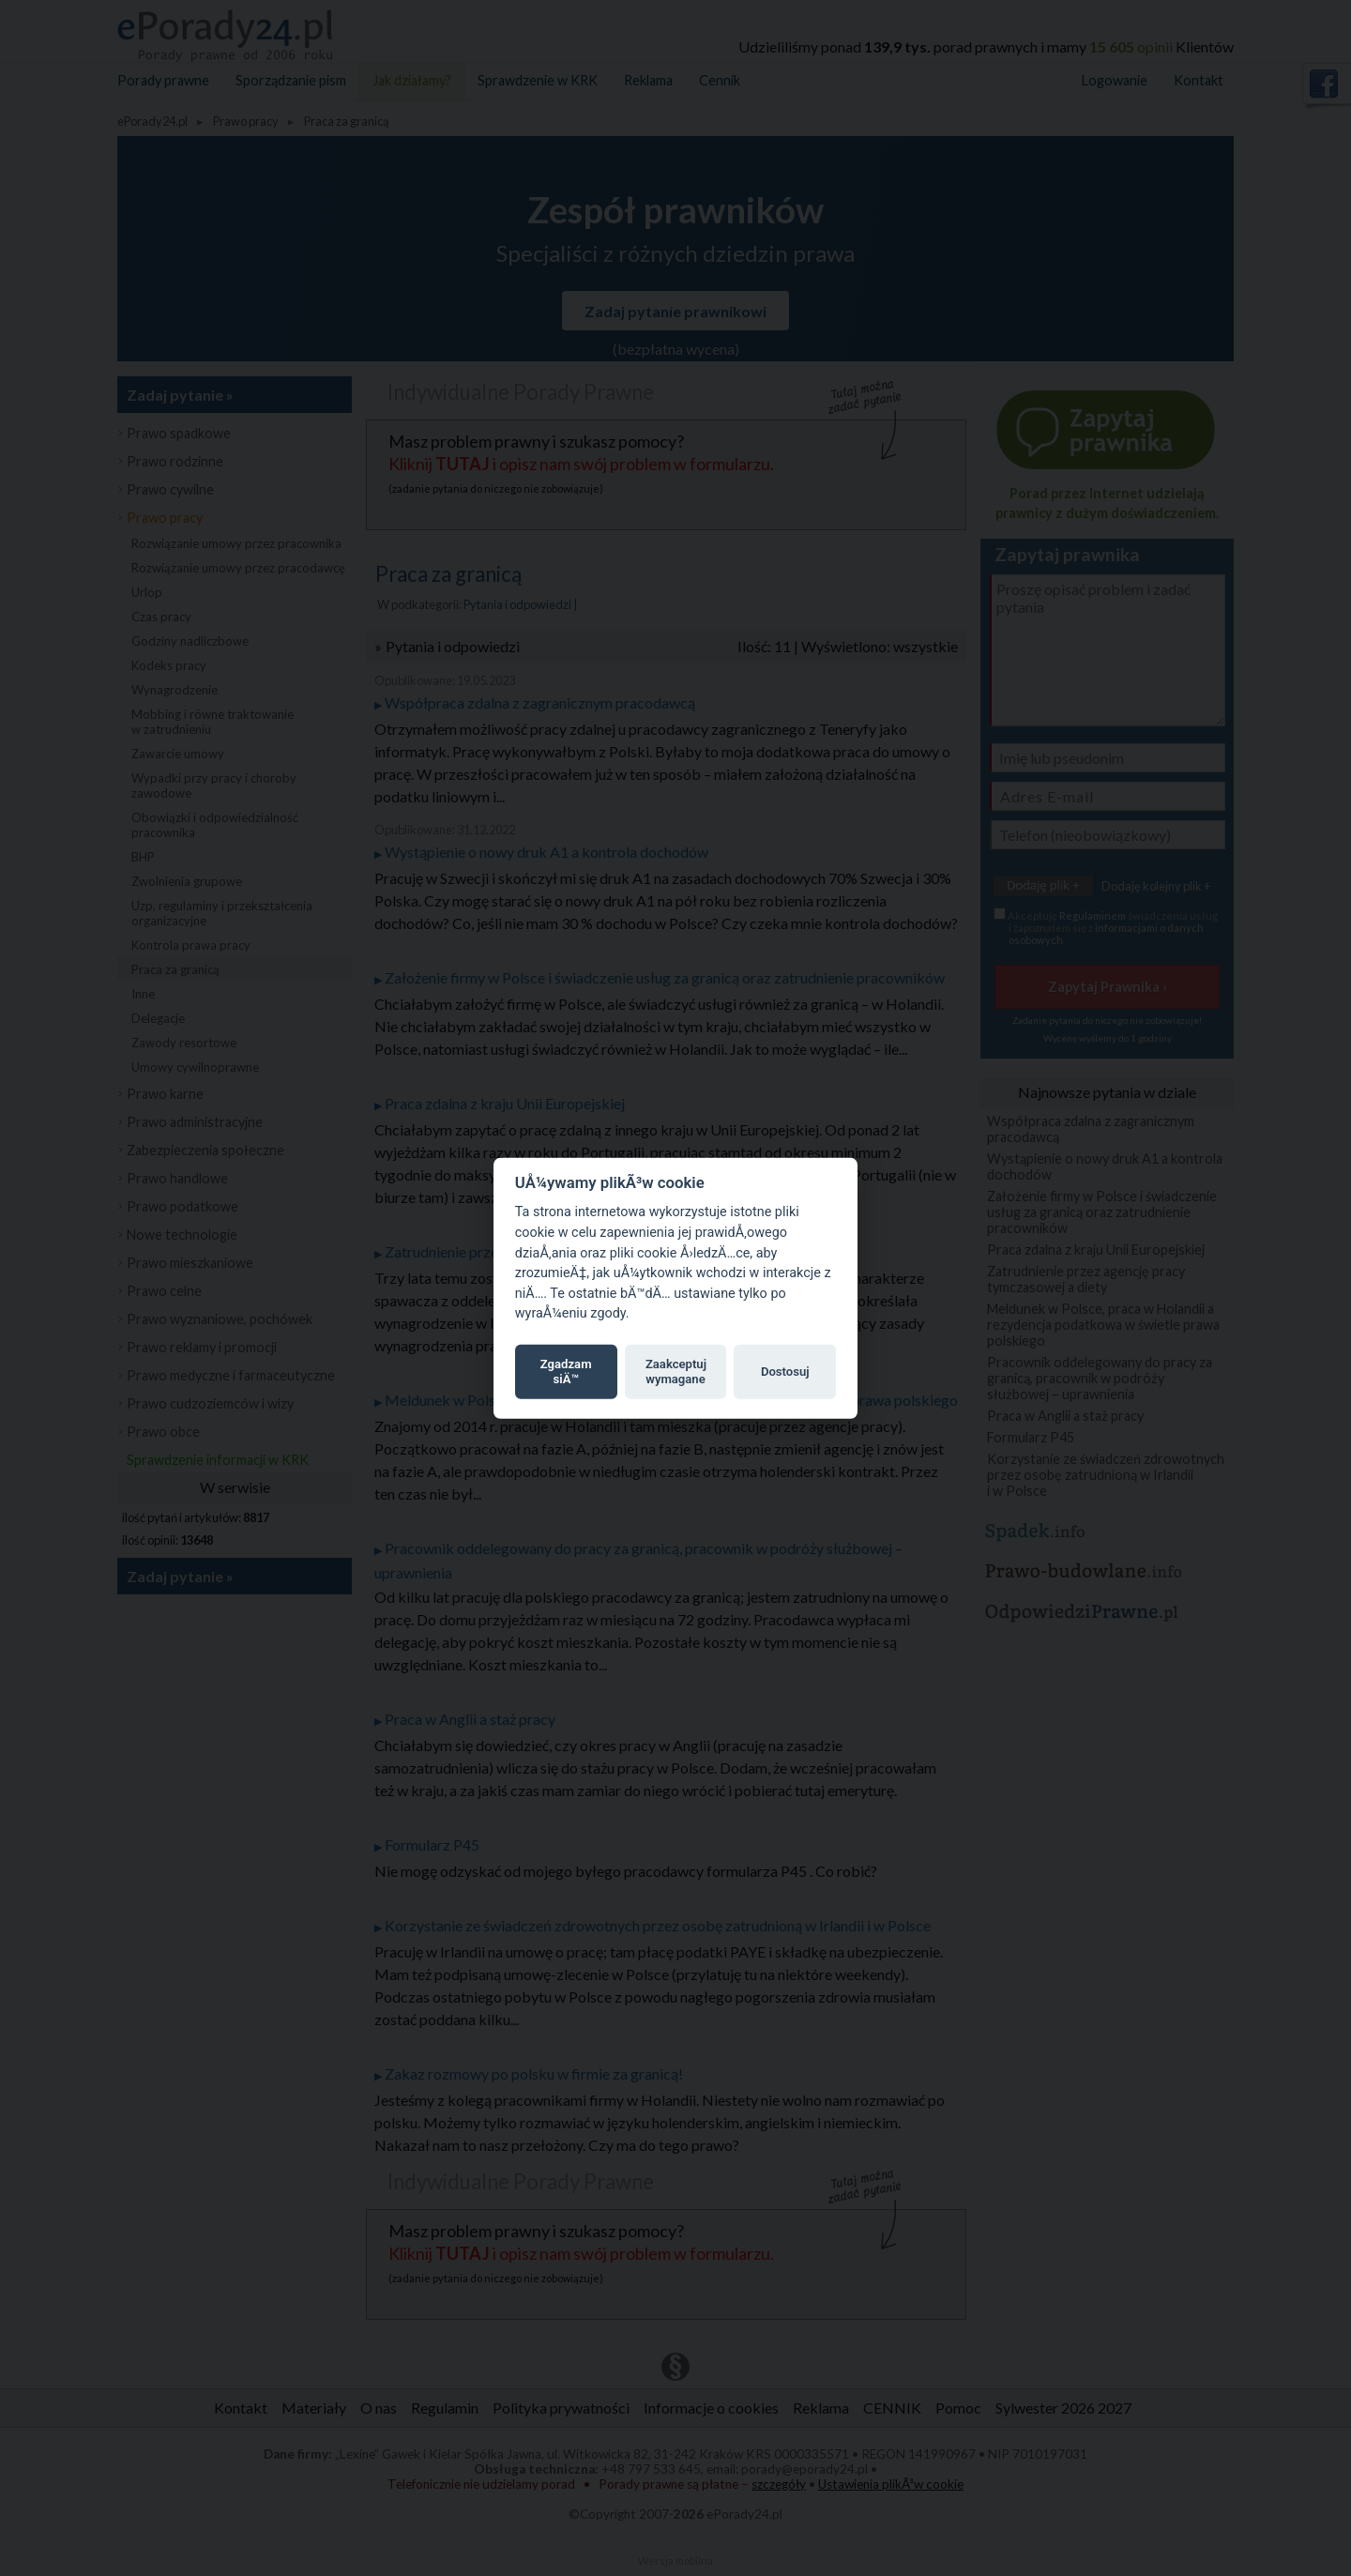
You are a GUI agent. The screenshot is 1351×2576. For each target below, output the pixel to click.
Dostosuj (785, 1371)
